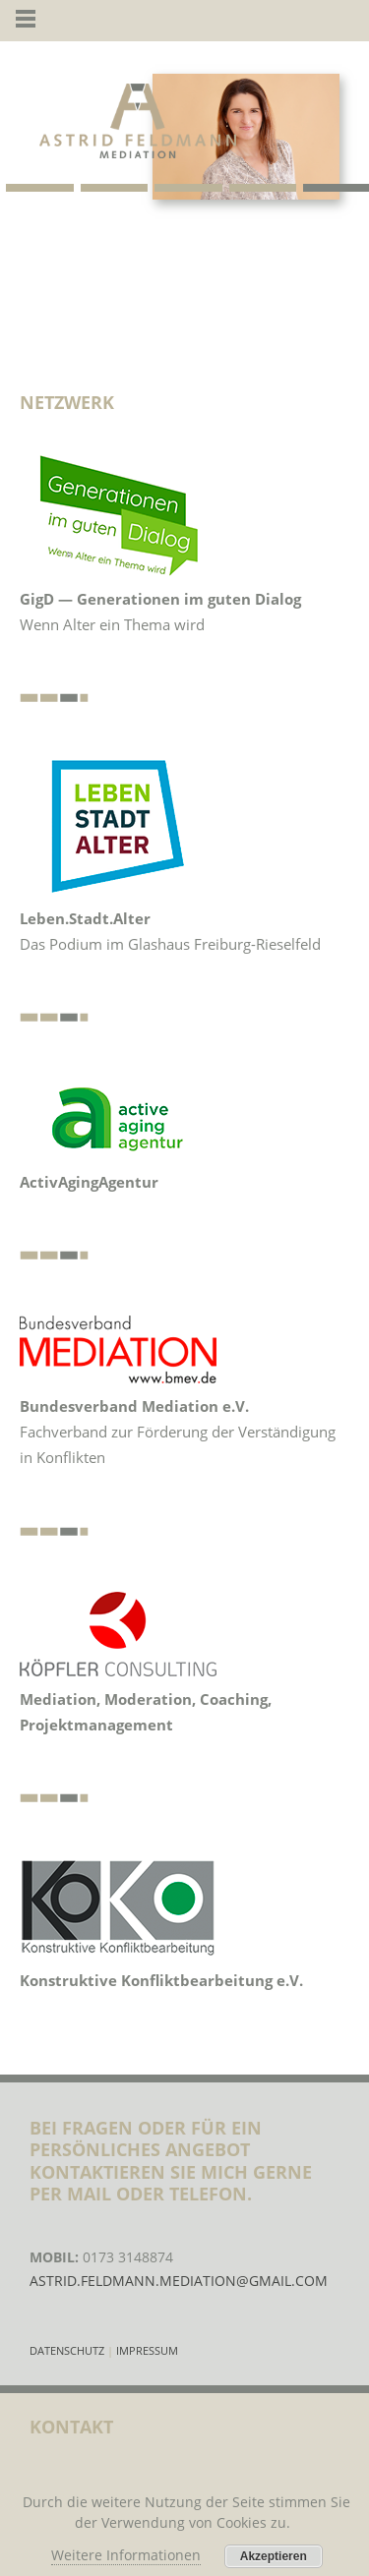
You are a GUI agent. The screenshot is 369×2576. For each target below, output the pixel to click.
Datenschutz (68, 2350)
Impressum (147, 2350)
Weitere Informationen (126, 2555)
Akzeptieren (273, 2556)
